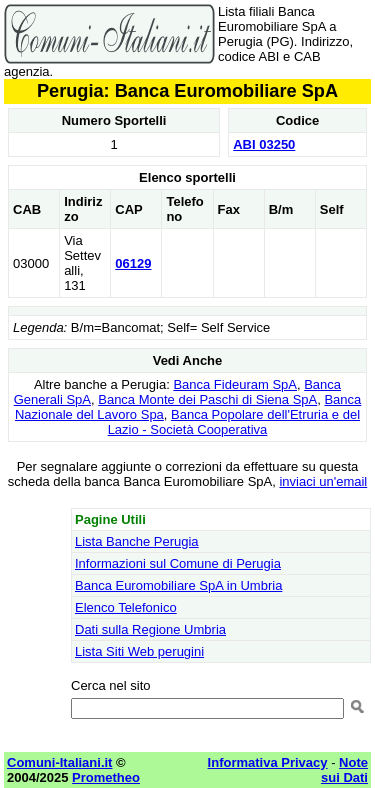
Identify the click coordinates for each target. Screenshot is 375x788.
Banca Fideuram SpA (235, 384)
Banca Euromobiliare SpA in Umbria (178, 585)
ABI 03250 (264, 144)
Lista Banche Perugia (137, 541)
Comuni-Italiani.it (59, 762)
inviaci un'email (323, 481)
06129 (133, 263)
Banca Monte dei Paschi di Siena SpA (207, 399)
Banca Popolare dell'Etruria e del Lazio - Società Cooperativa (234, 422)
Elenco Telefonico (126, 607)
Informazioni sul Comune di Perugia (178, 563)
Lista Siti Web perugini (139, 651)
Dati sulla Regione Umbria (150, 629)
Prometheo (106, 777)
